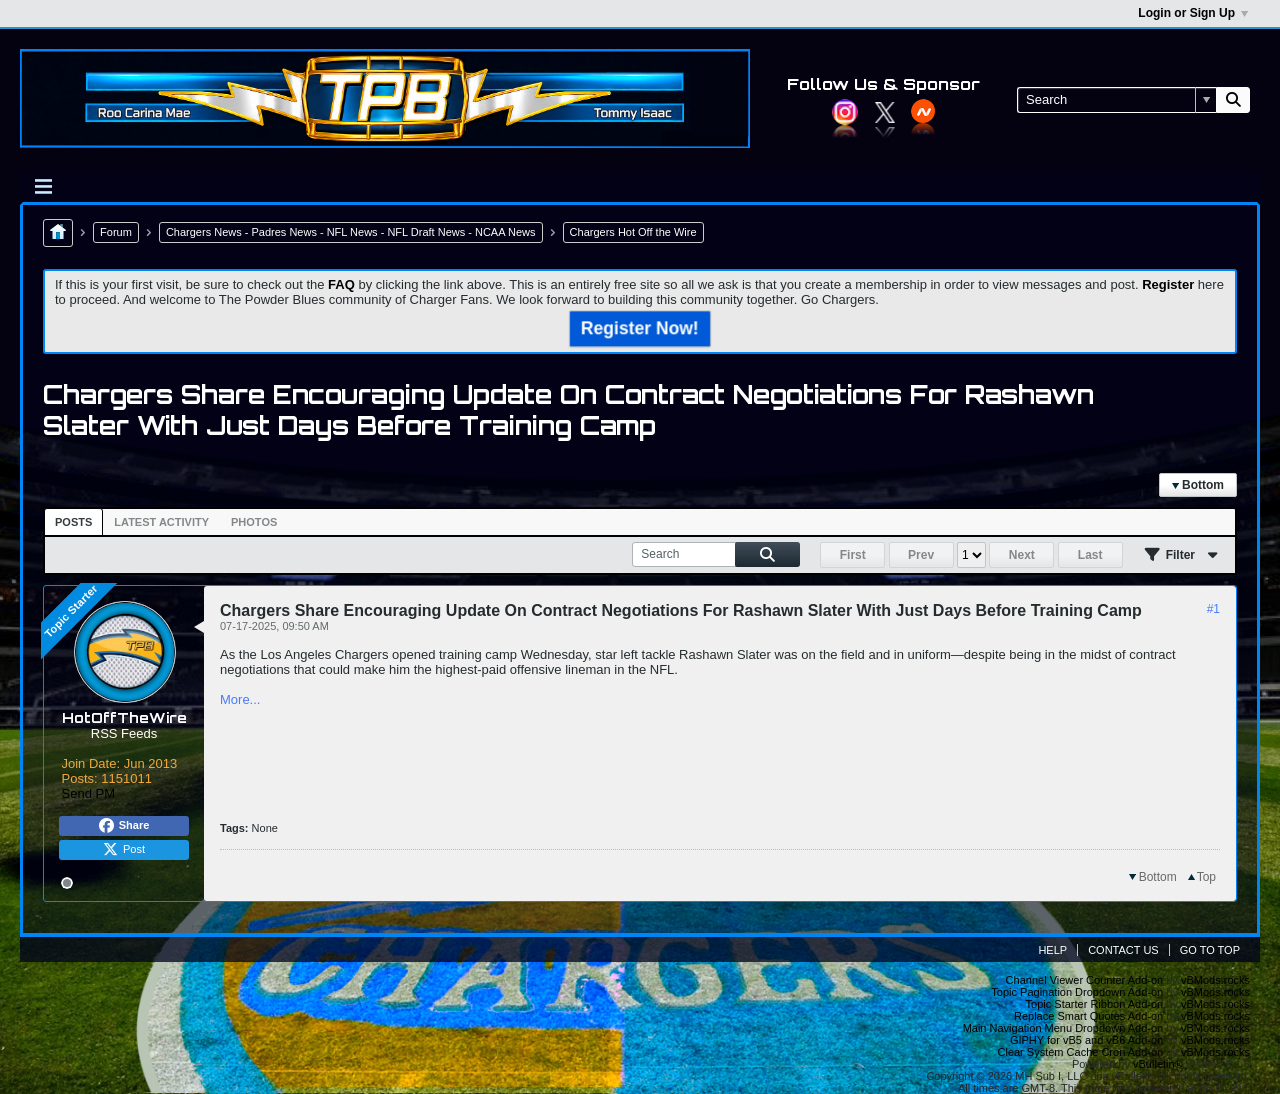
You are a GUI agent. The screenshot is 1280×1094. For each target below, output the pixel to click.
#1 (1213, 609)
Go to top (1210, 950)
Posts (73, 522)
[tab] (73, 522)
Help (1052, 950)
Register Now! (640, 328)
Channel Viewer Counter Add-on (1085, 980)
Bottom (1198, 485)
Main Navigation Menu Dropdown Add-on (1063, 1028)
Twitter (885, 112)
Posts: (80, 778)
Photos (254, 522)
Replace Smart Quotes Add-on (1088, 1016)
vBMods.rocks (1215, 980)
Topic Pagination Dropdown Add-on (1077, 992)
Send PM (88, 793)
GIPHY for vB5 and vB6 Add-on (1086, 1040)
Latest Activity (161, 522)
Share (124, 826)
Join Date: (91, 763)
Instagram (845, 112)
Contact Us (1123, 950)
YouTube (923, 111)
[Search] (1116, 100)
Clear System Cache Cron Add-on (1081, 1052)
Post (124, 850)
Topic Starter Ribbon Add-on (1095, 1004)
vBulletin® (1158, 1064)
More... (240, 699)
